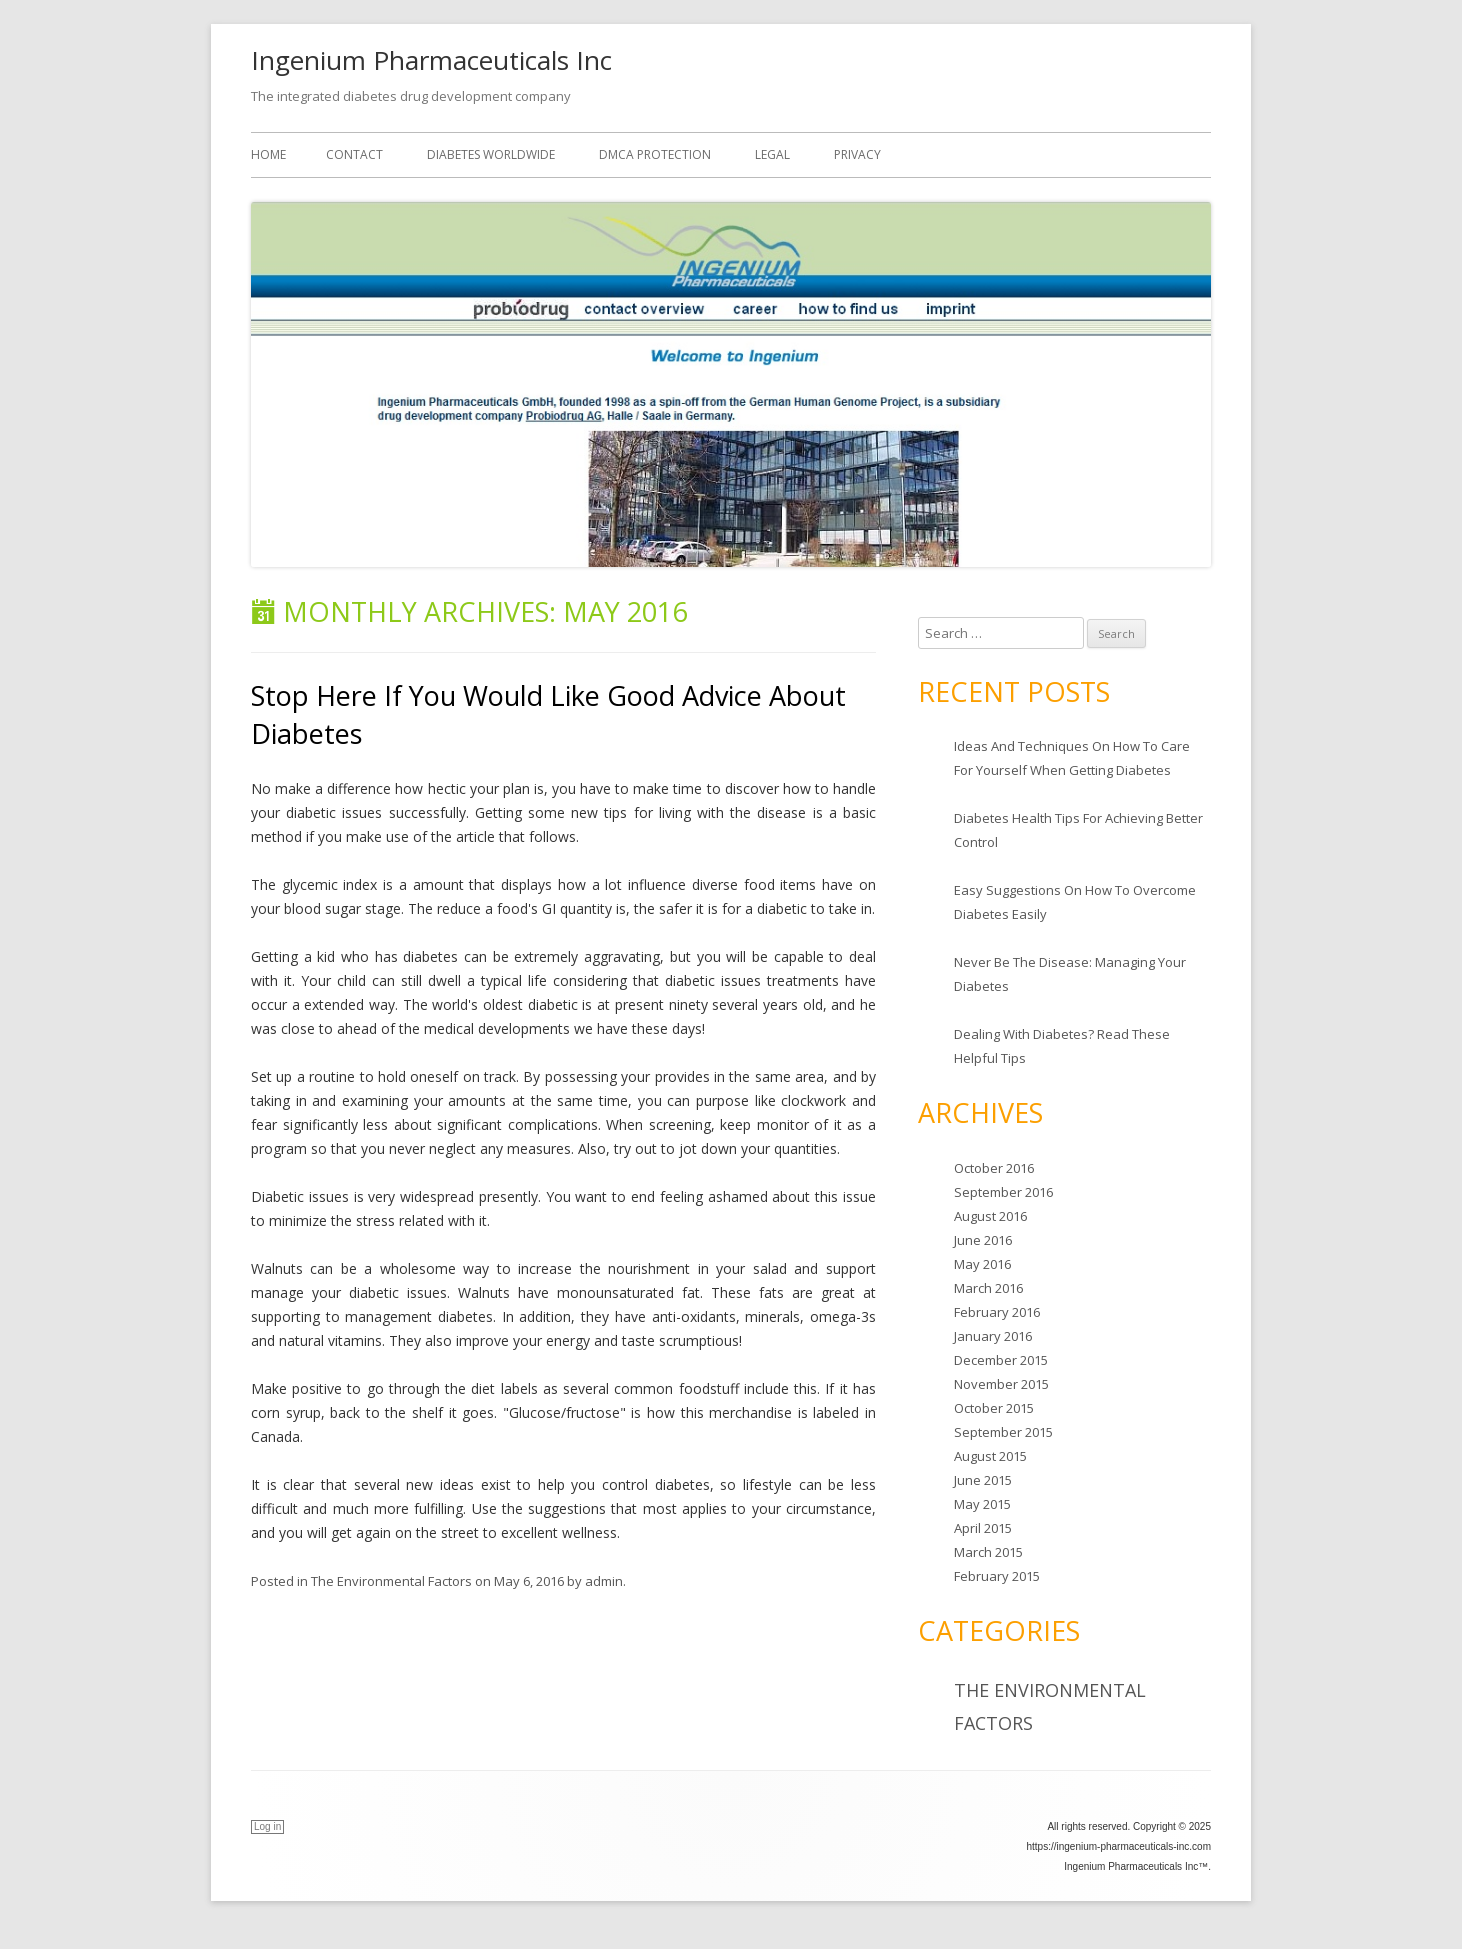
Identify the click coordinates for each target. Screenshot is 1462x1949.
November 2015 (1001, 1384)
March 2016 (988, 1288)
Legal (772, 154)
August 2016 (990, 1216)
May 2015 (982, 1504)
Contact (354, 154)
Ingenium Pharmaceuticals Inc (431, 60)
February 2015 (997, 1576)
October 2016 (994, 1168)
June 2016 (983, 1240)
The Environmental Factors (391, 1581)
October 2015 (994, 1408)
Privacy (857, 154)
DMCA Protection (655, 154)
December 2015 (1001, 1360)
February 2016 (997, 1312)
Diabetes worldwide (491, 154)
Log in (267, 1826)
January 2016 (993, 1336)
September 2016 (1003, 1192)
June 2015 (983, 1480)
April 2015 (983, 1528)
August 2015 (990, 1456)
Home (268, 154)
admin (604, 1581)
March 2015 (988, 1552)
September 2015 (1003, 1432)
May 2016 (982, 1264)
